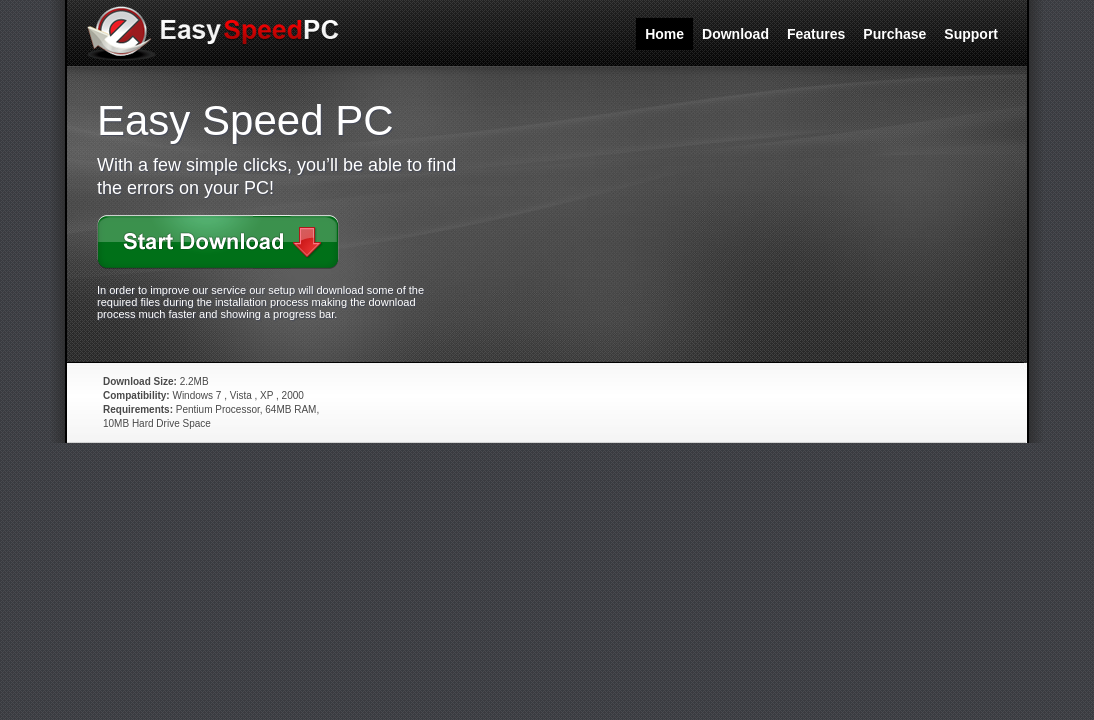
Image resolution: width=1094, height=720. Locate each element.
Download (735, 34)
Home (664, 34)
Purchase (894, 34)
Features (816, 34)
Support (971, 34)
